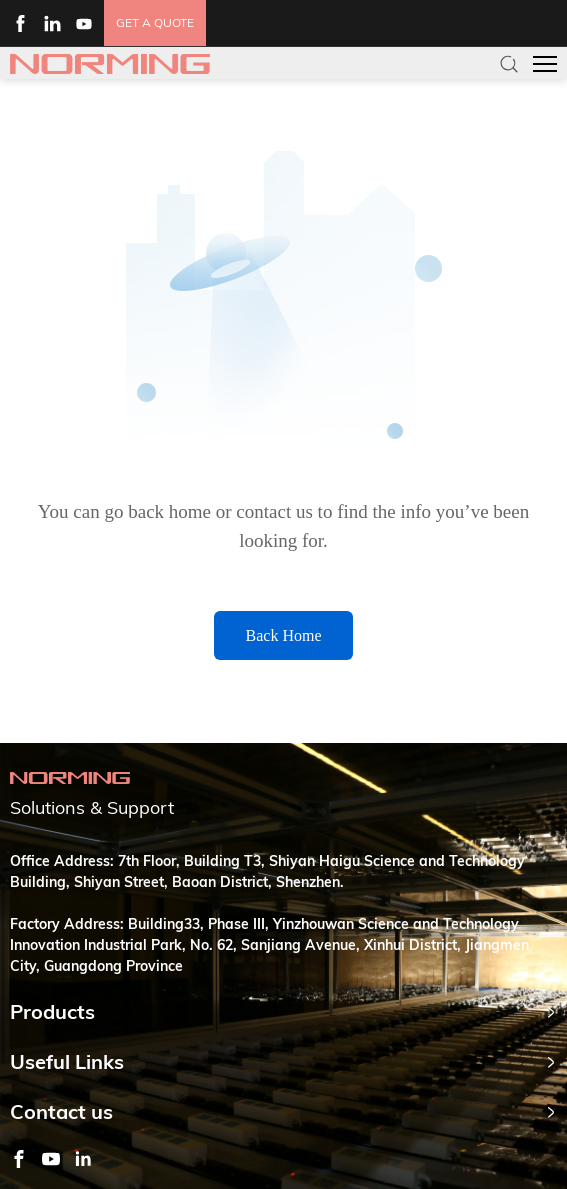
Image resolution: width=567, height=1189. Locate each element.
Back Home (284, 635)
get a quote (155, 22)
